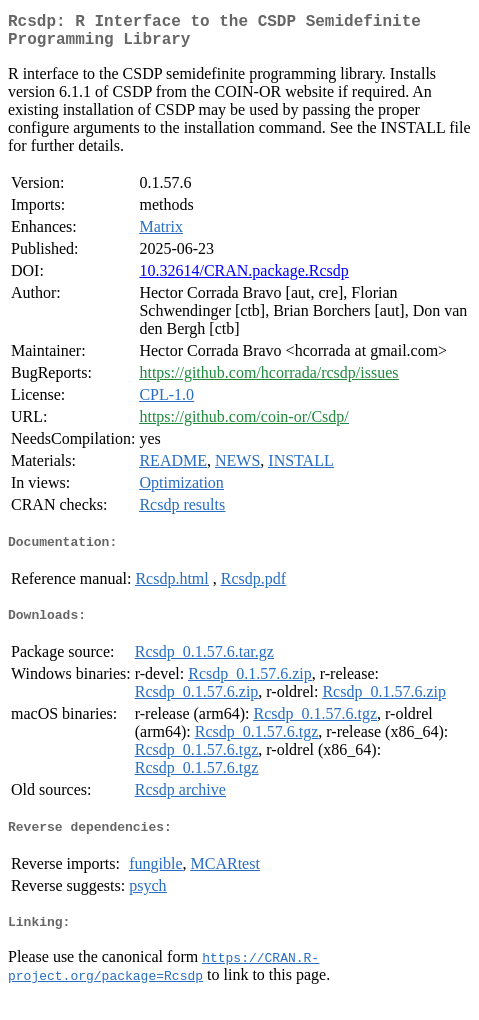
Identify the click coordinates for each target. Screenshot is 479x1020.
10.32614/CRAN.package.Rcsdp (243, 278)
